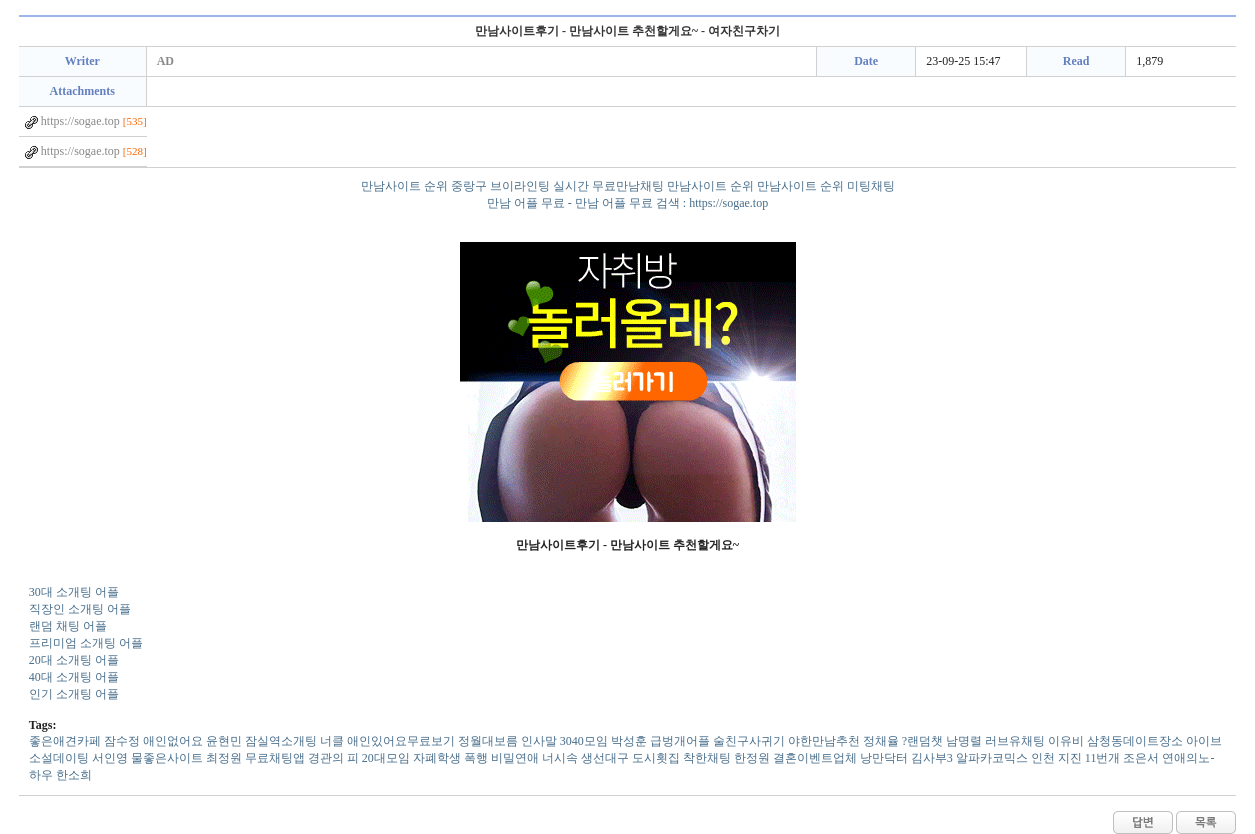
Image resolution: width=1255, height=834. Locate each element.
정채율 (881, 741)
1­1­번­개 (1103, 758)
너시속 (560, 758)
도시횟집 (656, 758)
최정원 (224, 758)
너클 (332, 741)
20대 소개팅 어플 (74, 660)
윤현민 (224, 741)
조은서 (1141, 758)
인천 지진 (1056, 758)
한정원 (752, 758)
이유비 (1066, 741)
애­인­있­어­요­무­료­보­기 (401, 741)
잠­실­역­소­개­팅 (281, 741)
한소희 (74, 775)
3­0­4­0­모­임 (584, 741)
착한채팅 (707, 758)
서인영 (110, 758)
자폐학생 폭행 (450, 758)
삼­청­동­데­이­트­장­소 (1135, 741)
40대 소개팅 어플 (74, 677)
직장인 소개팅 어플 (80, 609)
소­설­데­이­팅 (59, 758)
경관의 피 (333, 758)
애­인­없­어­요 (173, 741)
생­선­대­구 (605, 758)
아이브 (1204, 741)
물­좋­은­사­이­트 (167, 758)
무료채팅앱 (275, 758)
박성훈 (629, 741)
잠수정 (122, 741)
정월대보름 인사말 (507, 741)
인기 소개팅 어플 (74, 694)
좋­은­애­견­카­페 (65, 741)
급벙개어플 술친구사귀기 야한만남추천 (755, 741)
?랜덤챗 (922, 741)
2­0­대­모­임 (386, 758)
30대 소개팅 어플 (74, 592)
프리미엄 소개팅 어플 (86, 643)
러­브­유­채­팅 (1015, 741)
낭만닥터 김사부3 (906, 758)
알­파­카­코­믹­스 (992, 758)
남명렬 (964, 741)
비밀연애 (515, 758)
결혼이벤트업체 (815, 758)
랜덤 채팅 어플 (68, 626)
